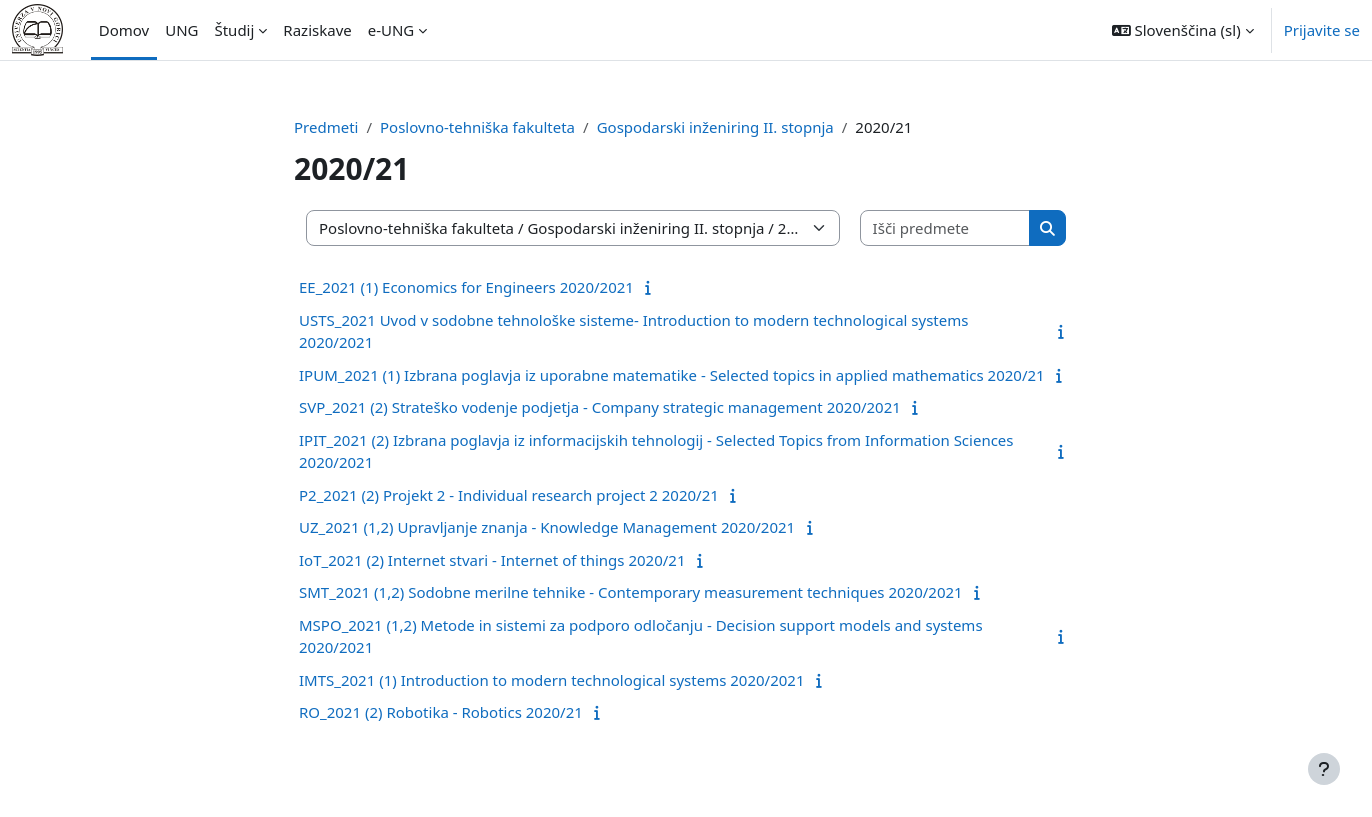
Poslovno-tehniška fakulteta (477, 127)
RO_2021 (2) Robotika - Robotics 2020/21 (441, 712)
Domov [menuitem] (124, 30)
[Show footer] (1324, 769)
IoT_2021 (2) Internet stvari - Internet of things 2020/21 (492, 560)
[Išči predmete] (946, 228)
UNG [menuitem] (181, 30)
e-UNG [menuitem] (391, 30)
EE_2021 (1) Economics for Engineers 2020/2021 (466, 287)
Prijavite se (1322, 30)
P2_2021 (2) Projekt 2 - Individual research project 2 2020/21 (509, 495)
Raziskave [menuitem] (317, 30)
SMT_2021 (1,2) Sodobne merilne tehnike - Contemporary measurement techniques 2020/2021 (631, 592)
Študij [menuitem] (234, 30)
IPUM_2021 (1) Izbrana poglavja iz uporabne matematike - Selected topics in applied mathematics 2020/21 (672, 375)
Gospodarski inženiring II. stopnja (715, 127)
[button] (1183, 30)
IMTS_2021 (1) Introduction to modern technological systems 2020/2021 (551, 680)
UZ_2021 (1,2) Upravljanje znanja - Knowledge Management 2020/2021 (547, 527)
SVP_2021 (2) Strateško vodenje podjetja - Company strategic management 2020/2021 (600, 407)
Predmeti (326, 127)
